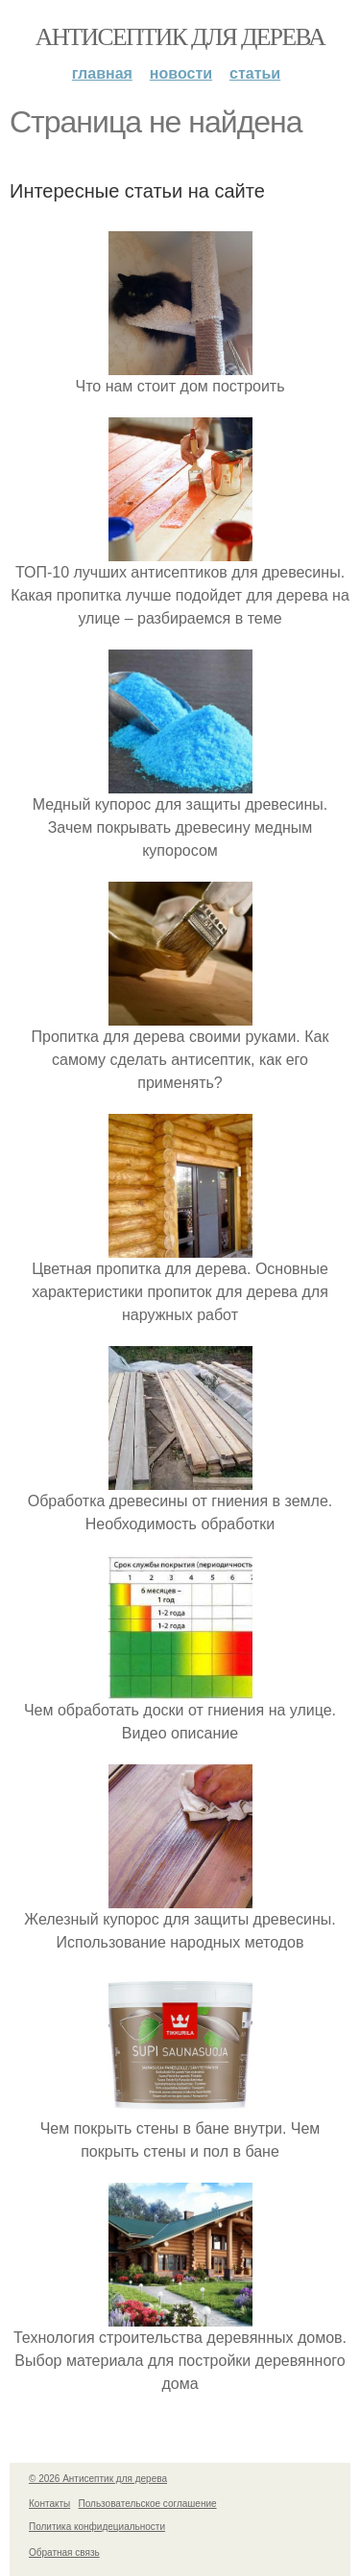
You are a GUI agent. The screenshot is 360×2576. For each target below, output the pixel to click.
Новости (181, 73)
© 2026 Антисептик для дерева (98, 2478)
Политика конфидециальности (97, 2526)
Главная (102, 73)
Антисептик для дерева (180, 37)
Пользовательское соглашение (148, 2503)
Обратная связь (64, 2552)
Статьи (254, 73)
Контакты (49, 2503)
